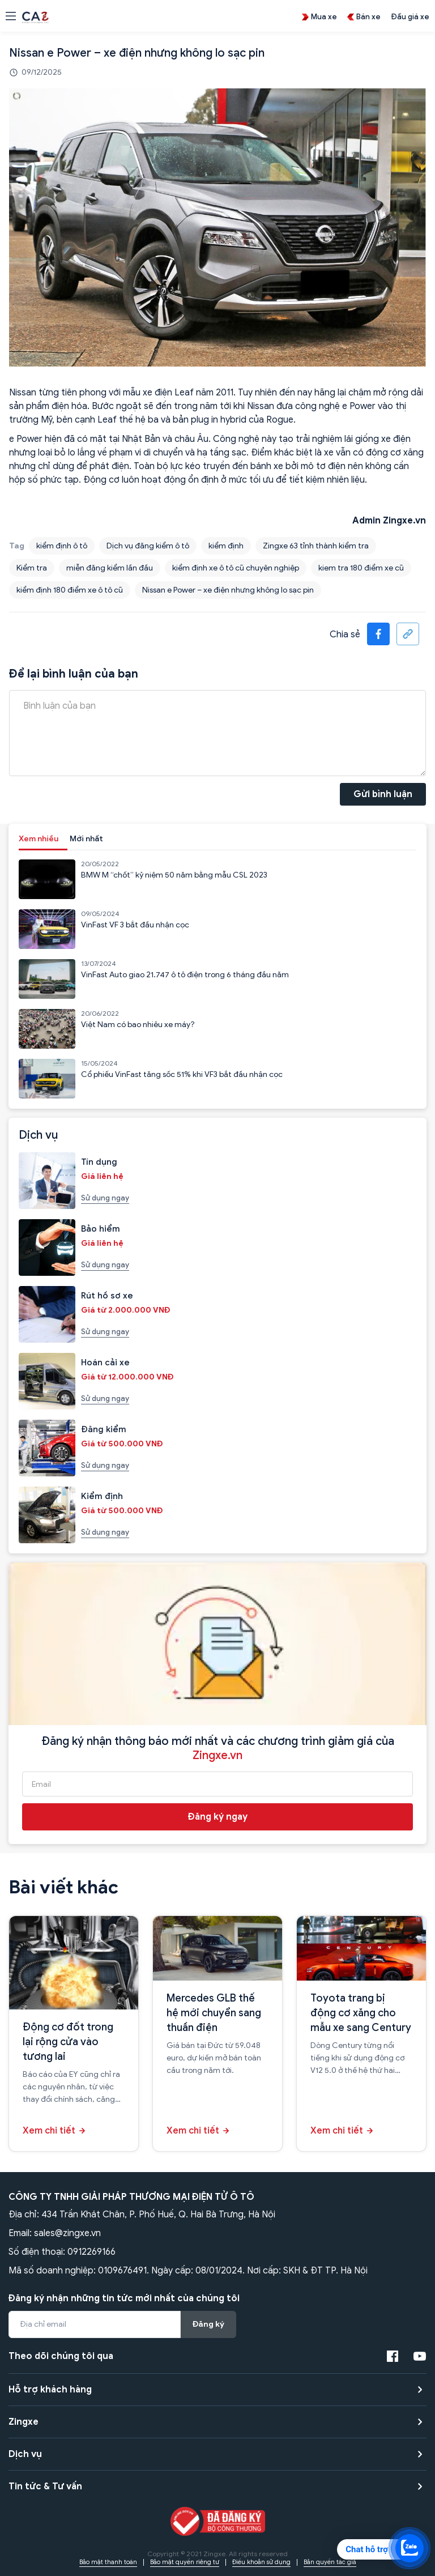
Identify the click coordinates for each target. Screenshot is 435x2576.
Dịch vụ (25, 2454)
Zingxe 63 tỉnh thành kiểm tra (316, 546)
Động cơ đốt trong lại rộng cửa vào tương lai (68, 2042)
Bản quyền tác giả (330, 2562)
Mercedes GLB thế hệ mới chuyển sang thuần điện (214, 2013)
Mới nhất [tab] (86, 839)
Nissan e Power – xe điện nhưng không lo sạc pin (228, 590)
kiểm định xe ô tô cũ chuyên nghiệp (235, 568)
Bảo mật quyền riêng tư (184, 2562)
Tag (16, 546)
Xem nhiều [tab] (38, 839)
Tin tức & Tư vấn (45, 2486)
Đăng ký (208, 2324)
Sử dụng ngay (105, 1198)
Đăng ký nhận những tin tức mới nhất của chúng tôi (124, 2298)
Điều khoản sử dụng (261, 2562)
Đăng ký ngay (218, 1817)
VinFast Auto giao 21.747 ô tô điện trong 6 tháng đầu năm (185, 975)
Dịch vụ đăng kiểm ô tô (147, 546)
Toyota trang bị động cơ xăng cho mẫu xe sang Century (360, 2013)
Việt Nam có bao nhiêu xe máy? (138, 1024)
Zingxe (23, 2422)
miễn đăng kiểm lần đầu (109, 568)
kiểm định (226, 546)
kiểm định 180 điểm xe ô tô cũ (69, 590)
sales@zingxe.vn (67, 2233)
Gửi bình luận (382, 794)
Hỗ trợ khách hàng (50, 2389)
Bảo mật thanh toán (108, 2562)
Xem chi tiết (49, 2130)
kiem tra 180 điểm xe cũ (361, 568)
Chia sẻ (345, 634)
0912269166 (91, 2252)
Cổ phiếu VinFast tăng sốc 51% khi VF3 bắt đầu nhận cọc (182, 1074)
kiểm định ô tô (61, 546)
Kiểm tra (31, 568)
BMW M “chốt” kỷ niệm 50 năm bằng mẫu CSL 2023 (174, 875)
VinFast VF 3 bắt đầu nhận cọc (135, 925)
